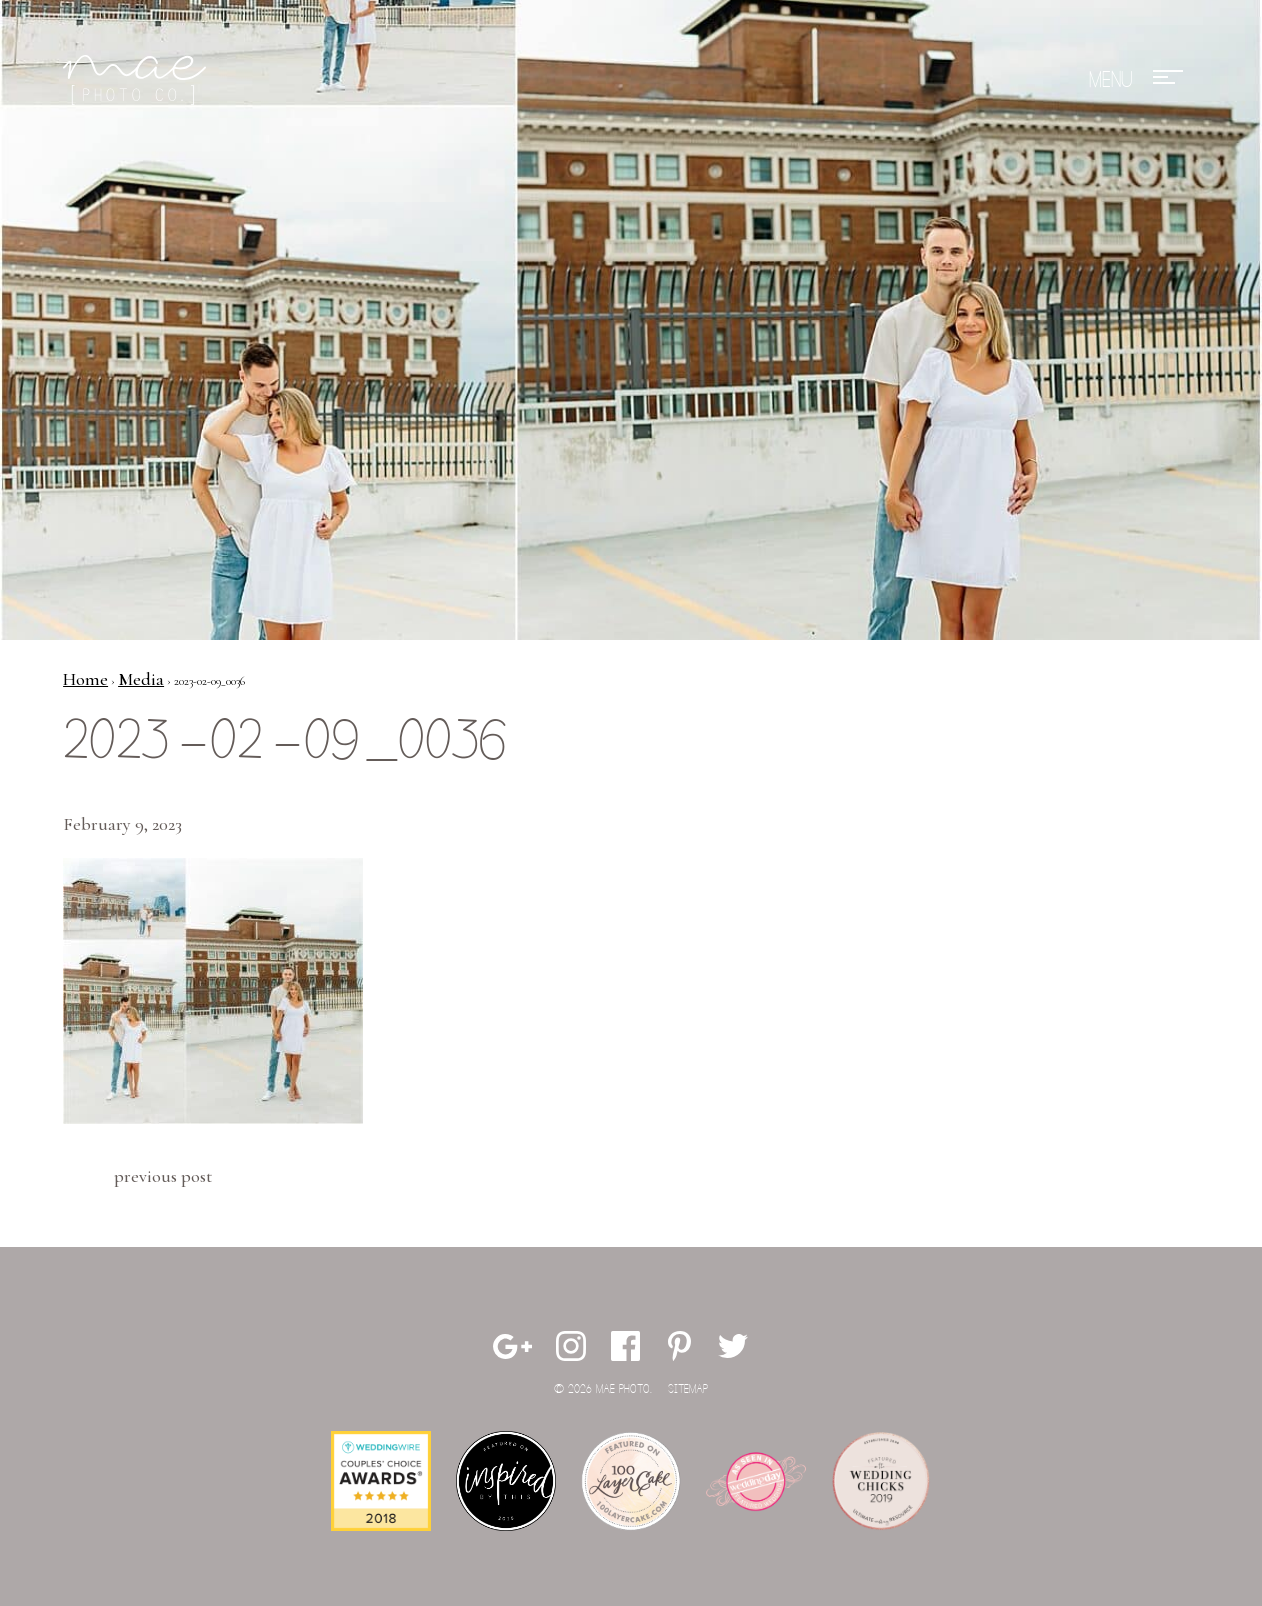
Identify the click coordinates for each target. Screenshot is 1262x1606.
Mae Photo (138, 80)
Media (141, 679)
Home (85, 679)
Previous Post (163, 1176)
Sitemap (688, 1389)
